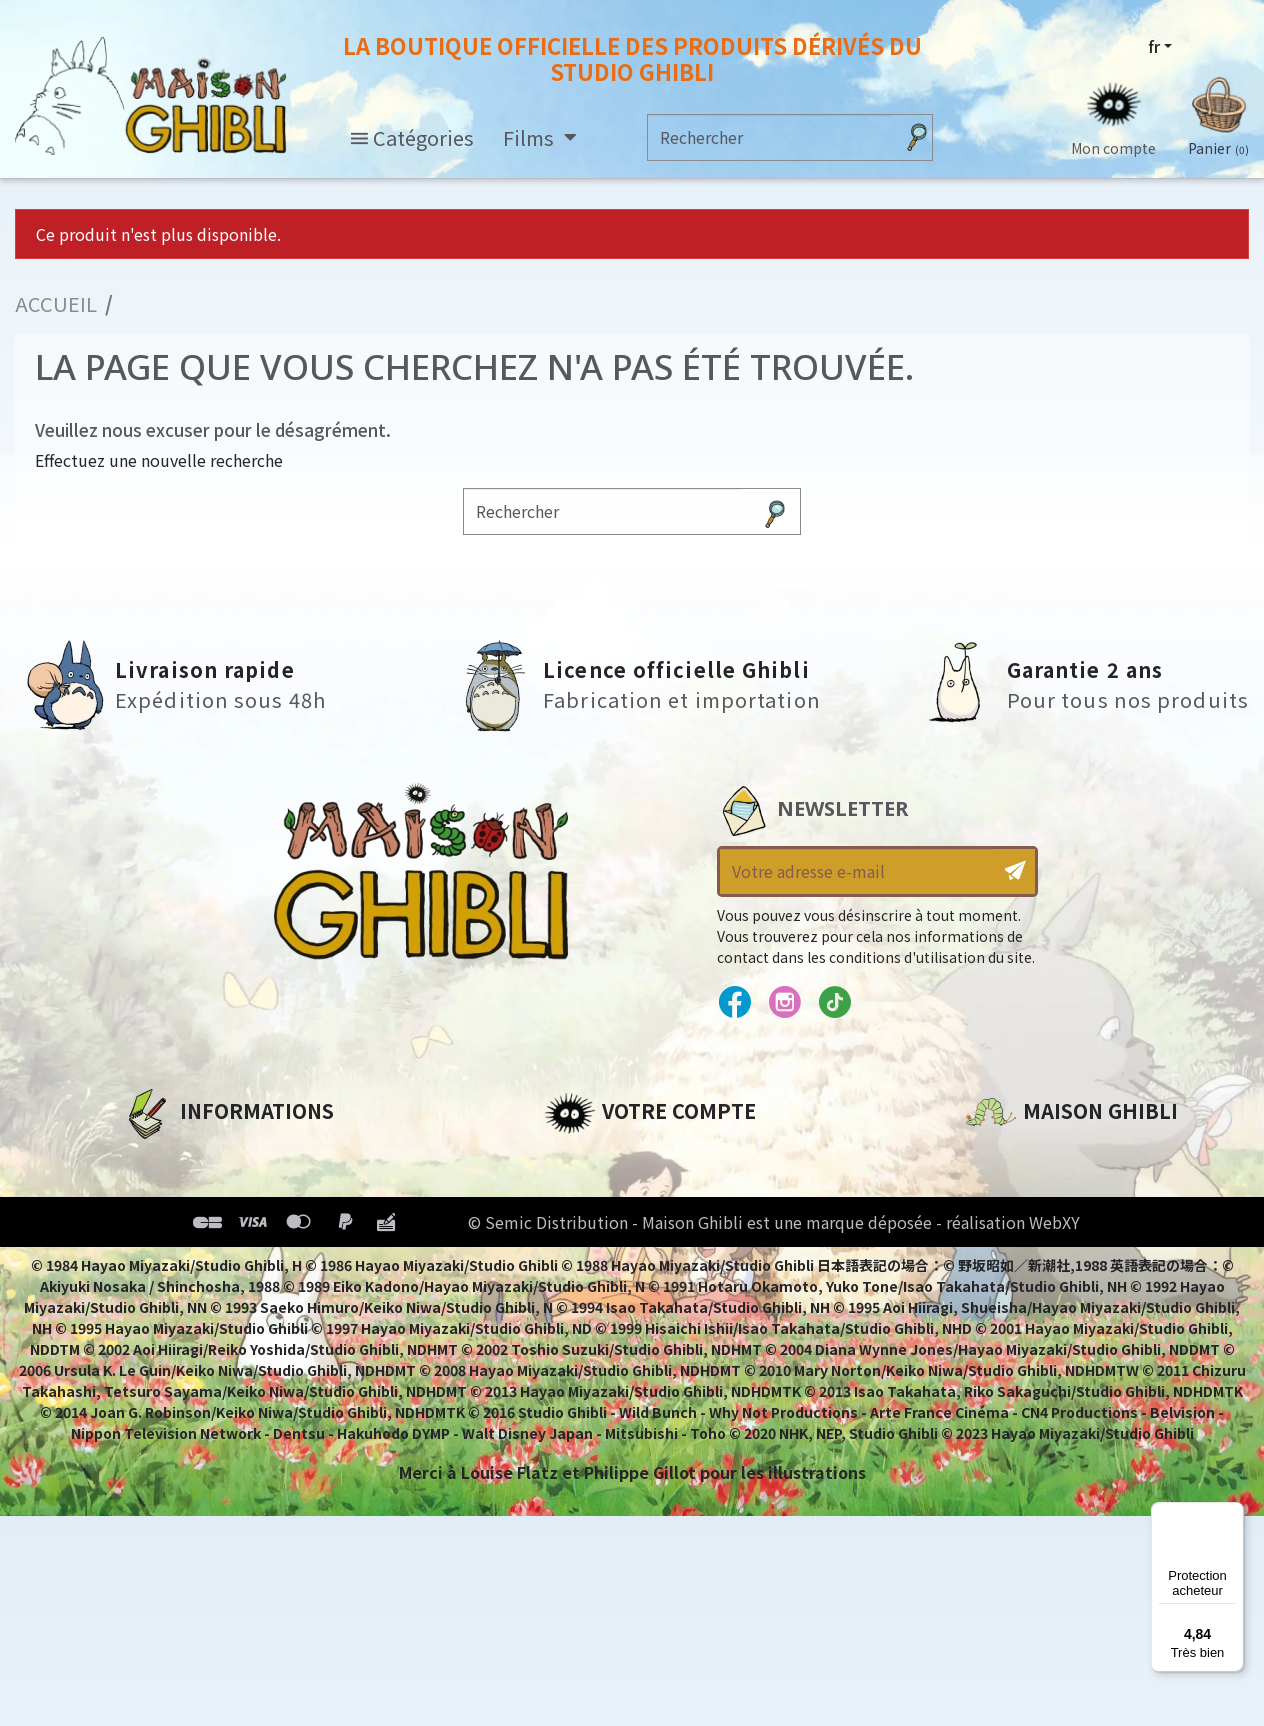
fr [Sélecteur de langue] (1154, 47)
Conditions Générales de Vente (254, 1260)
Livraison (160, 1294)
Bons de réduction (623, 1260)
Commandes (597, 1192)
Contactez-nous (1034, 1345)
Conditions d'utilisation (226, 1226)
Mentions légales (194, 1192)
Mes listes (584, 1294)
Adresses (581, 1226)
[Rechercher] (770, 137)
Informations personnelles (658, 1158)
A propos (159, 1158)
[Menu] (1232, 1514)
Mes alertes (592, 1328)
